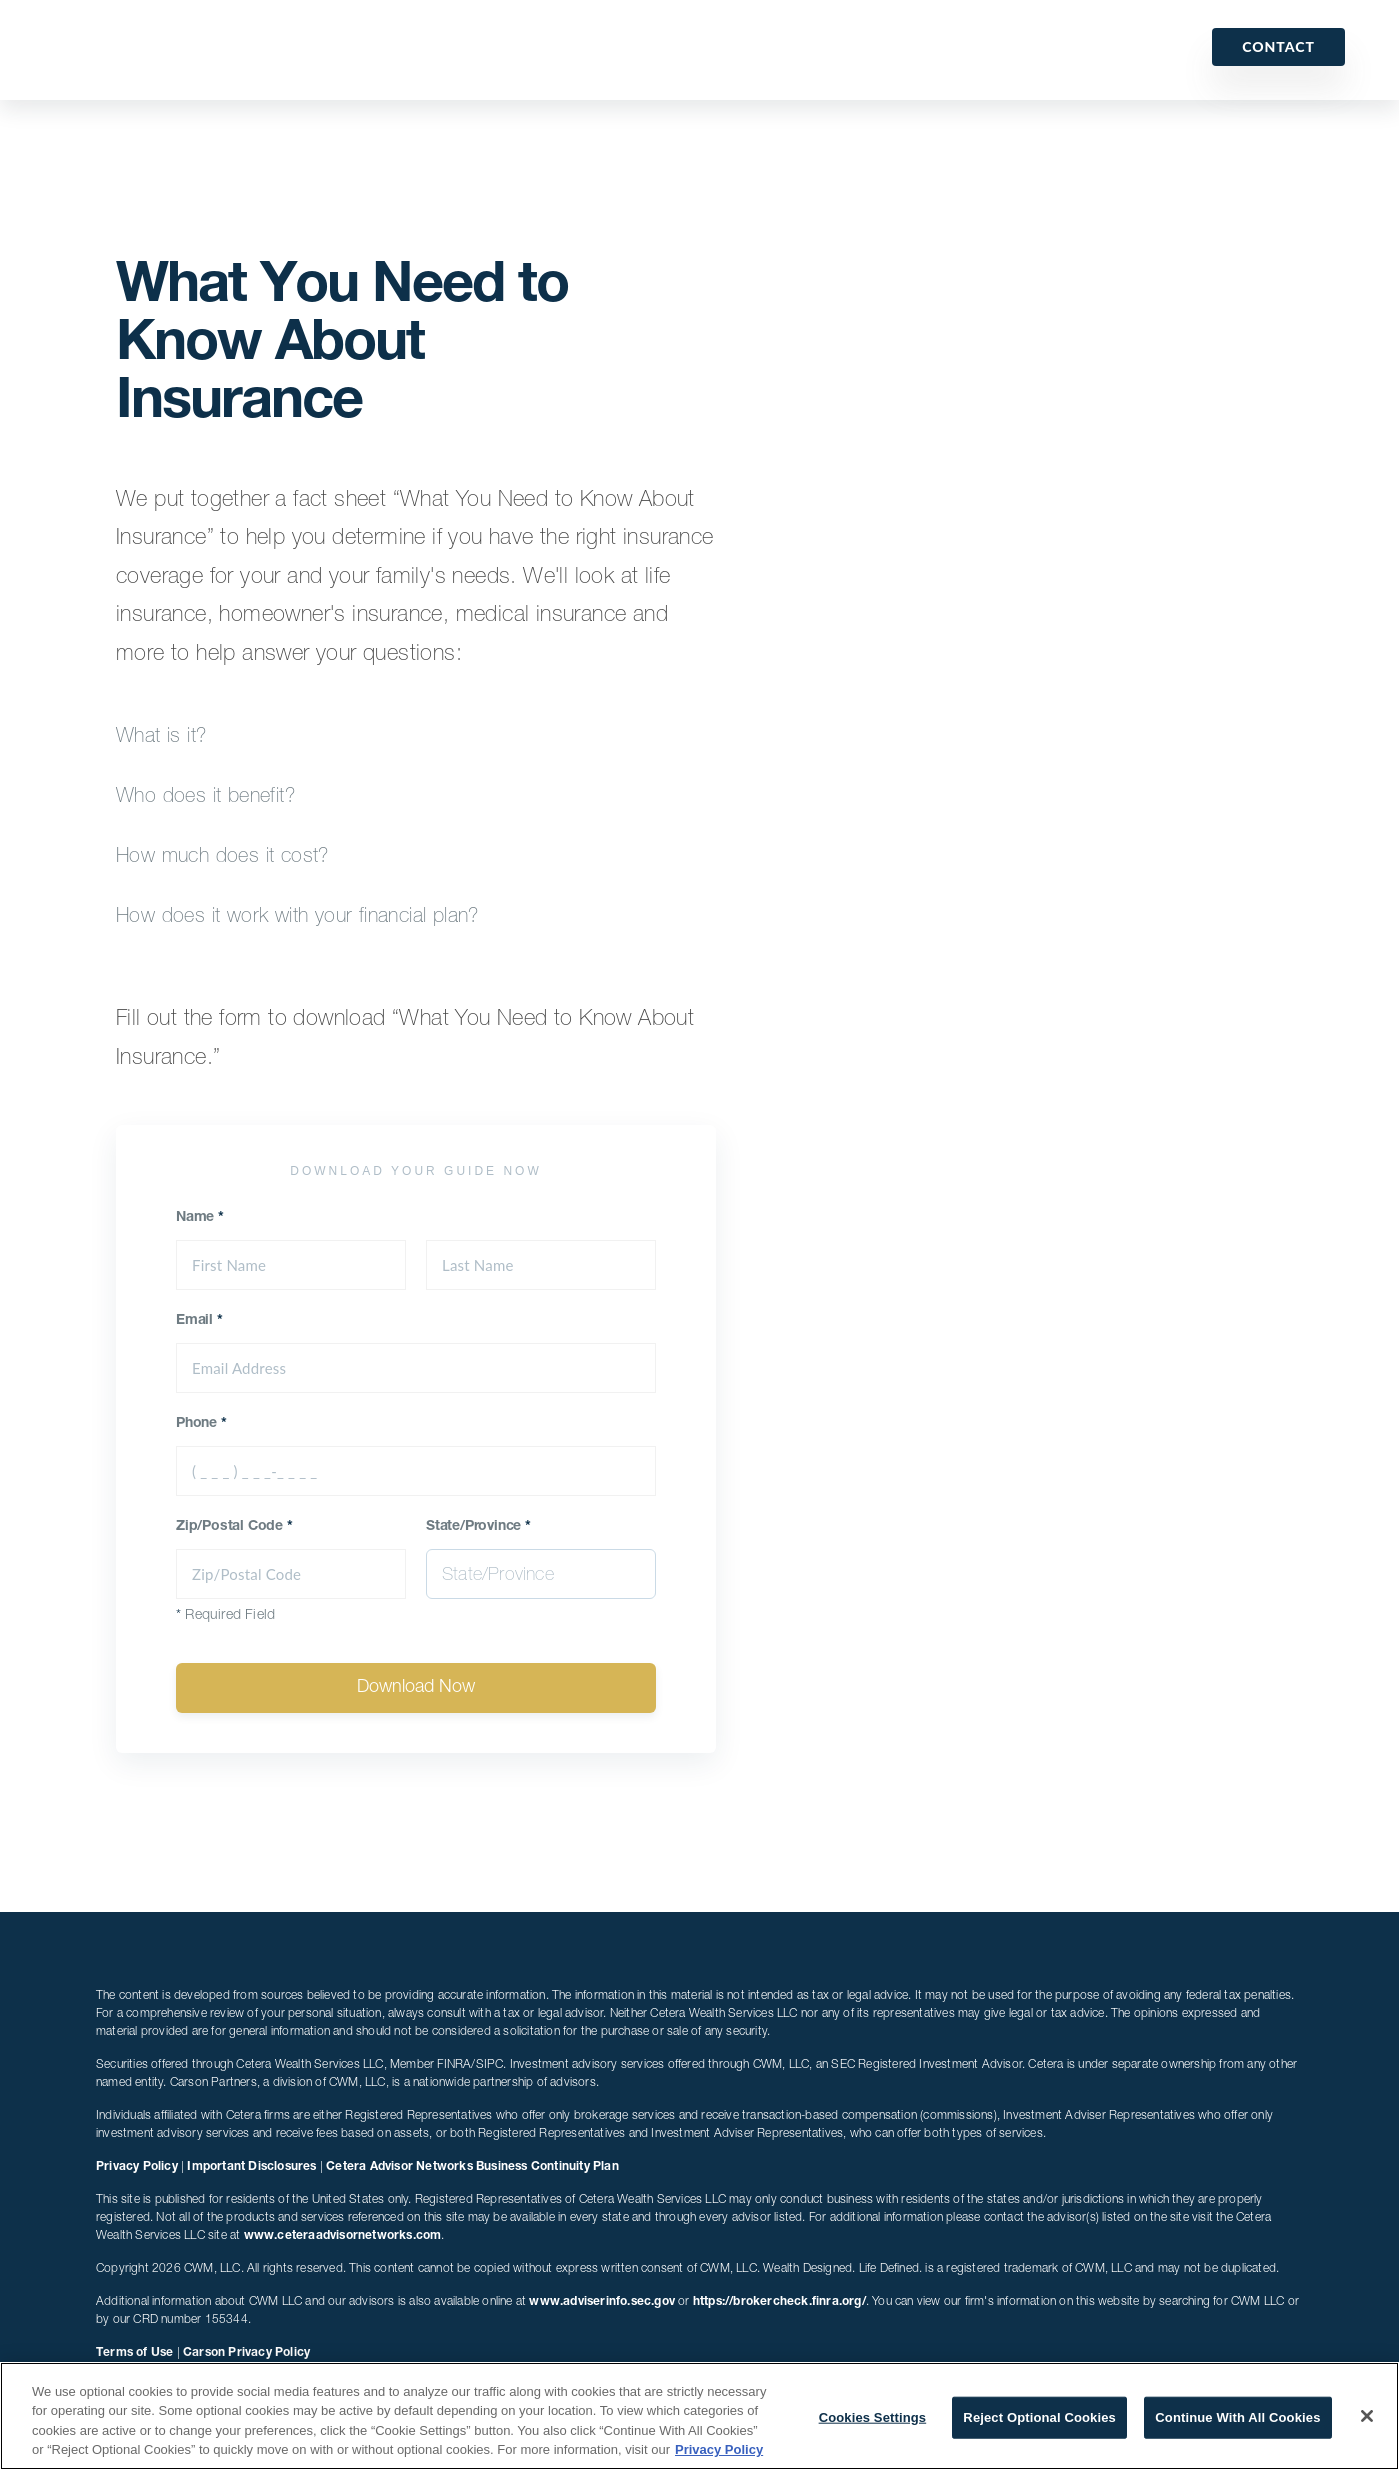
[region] (699, 2416)
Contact (1278, 46)
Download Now (416, 1688)
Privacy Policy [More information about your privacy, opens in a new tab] (719, 2449)
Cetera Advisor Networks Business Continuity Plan (472, 2167)
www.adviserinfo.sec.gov (602, 2302)
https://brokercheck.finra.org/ (779, 2302)
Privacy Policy (137, 2167)
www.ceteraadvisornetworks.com (343, 2236)
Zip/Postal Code (234, 1527)
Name (200, 1218)
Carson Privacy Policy (246, 2353)
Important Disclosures (251, 2167)
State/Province (478, 1527)
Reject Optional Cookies (1039, 2417)
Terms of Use (134, 2353)
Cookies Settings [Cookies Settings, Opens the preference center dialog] (873, 2417)
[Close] (1367, 2416)
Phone (201, 1424)
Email (199, 1321)
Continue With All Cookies (1237, 2417)
